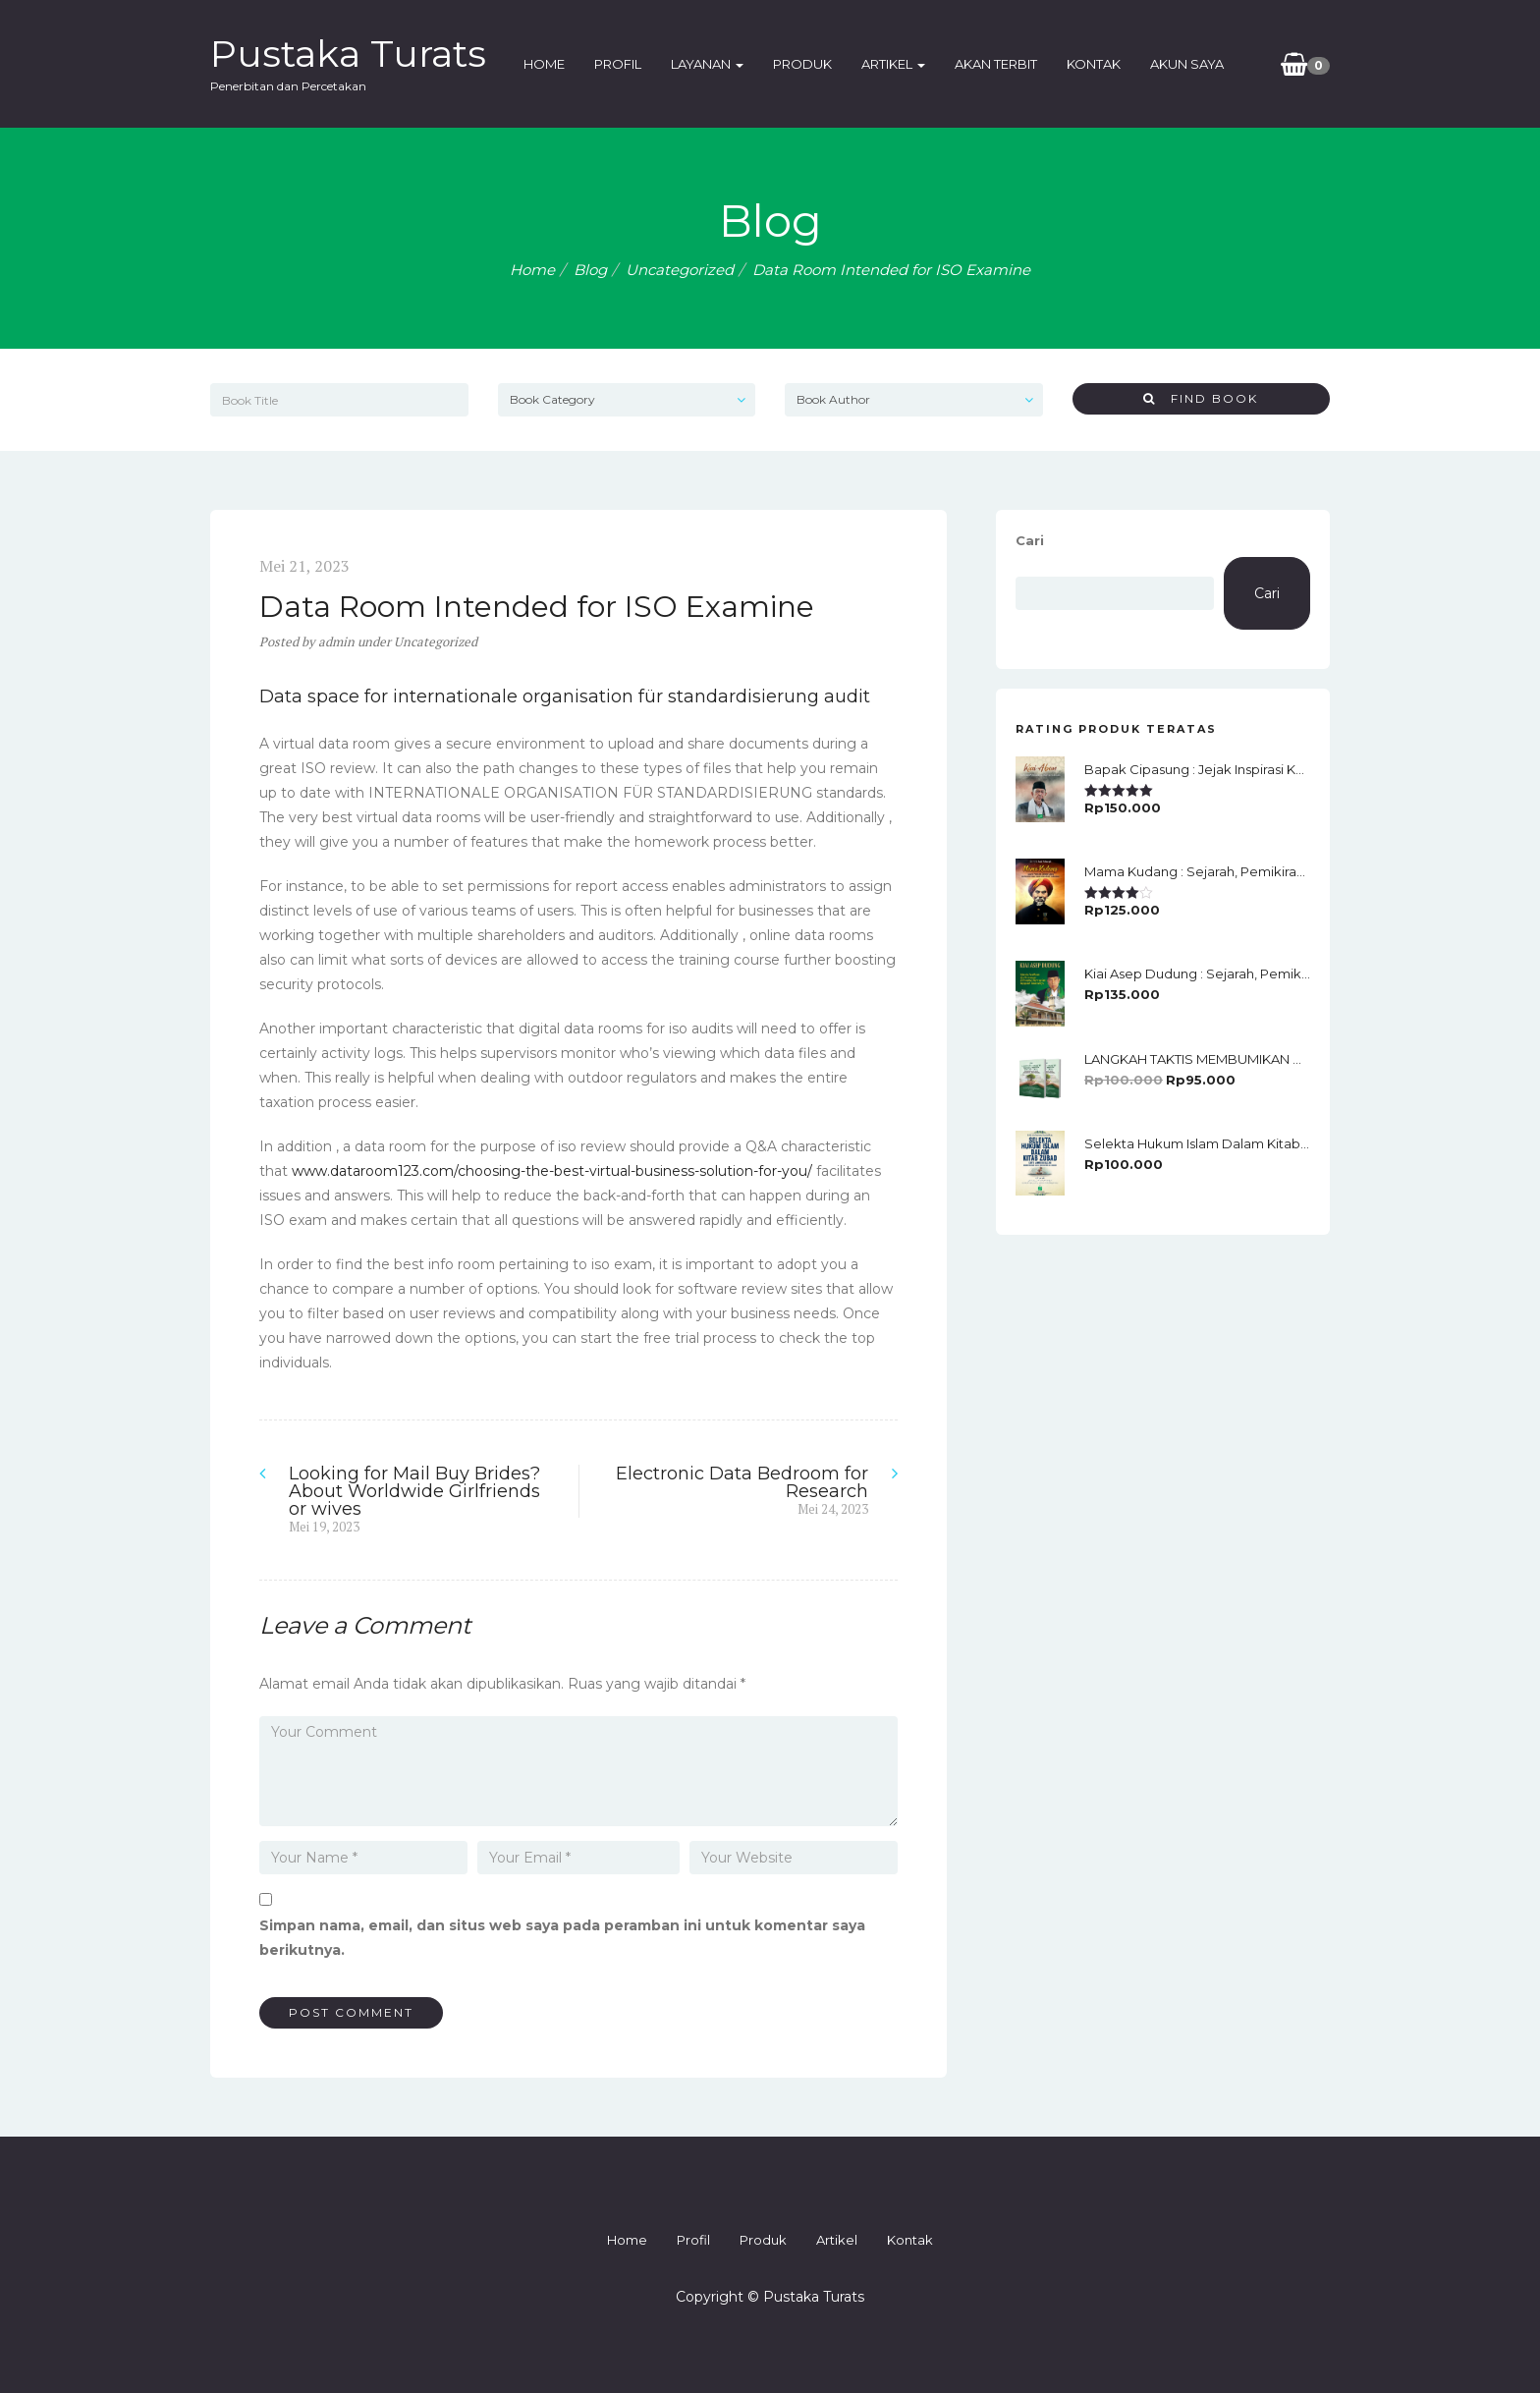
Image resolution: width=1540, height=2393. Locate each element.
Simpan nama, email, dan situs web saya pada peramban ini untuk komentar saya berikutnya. (562, 1938)
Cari (1030, 540)
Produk (802, 64)
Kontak (1094, 64)
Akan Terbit (996, 64)
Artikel (893, 64)
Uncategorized (680, 269)
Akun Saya (1187, 64)
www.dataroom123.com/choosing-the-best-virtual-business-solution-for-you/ (552, 1171)
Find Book (1200, 398)
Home (544, 64)
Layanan (707, 64)
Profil (617, 64)
